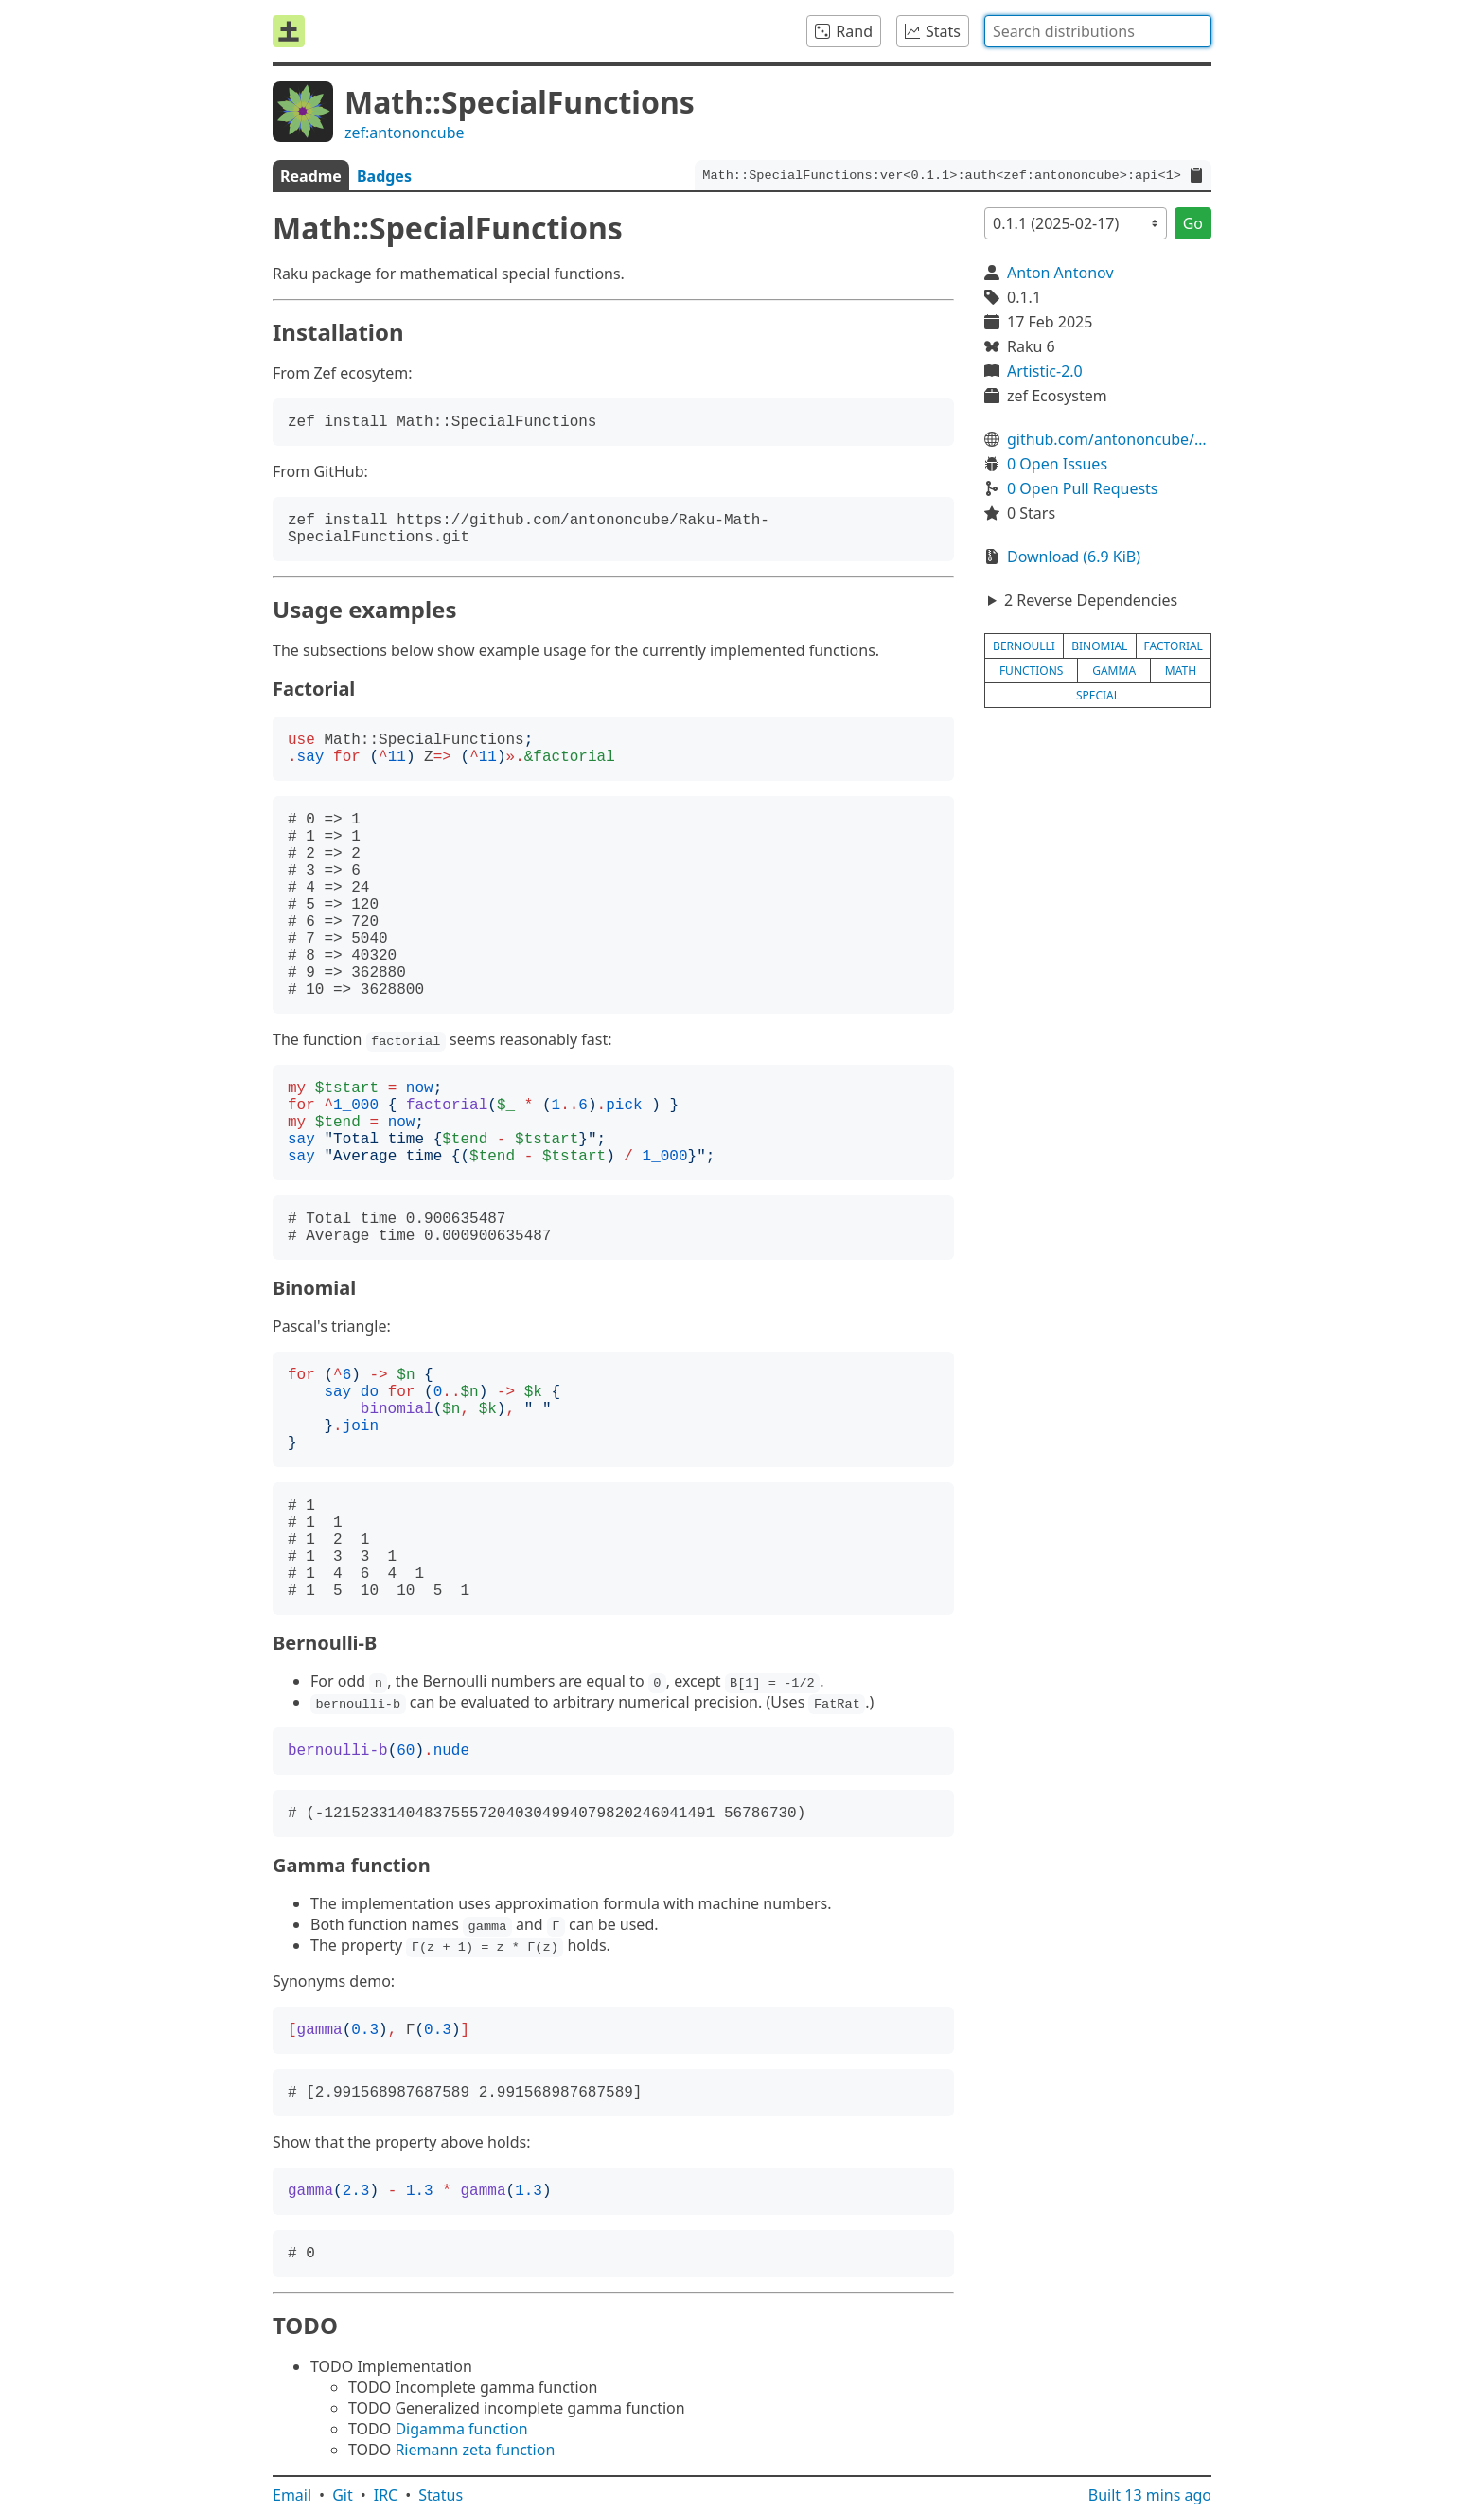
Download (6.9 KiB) (1073, 556)
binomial (1099, 646)
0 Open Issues (1057, 463)
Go (1193, 223)
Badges (384, 176)
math (1180, 671)
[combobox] (1097, 31)
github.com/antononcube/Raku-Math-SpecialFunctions (1109, 439)
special (1098, 695)
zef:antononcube (404, 132)
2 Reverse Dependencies (1090, 600)
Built (1149, 2495)
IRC (386, 2495)
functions (1031, 671)
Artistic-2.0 (1045, 371)
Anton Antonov (1060, 272)
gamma (1114, 671)
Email (292, 2495)
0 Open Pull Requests (1082, 488)
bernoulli (1024, 646)
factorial (1173, 646)
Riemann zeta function (475, 2449)
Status (440, 2495)
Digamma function (461, 2428)
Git (342, 2495)
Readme (311, 176)
